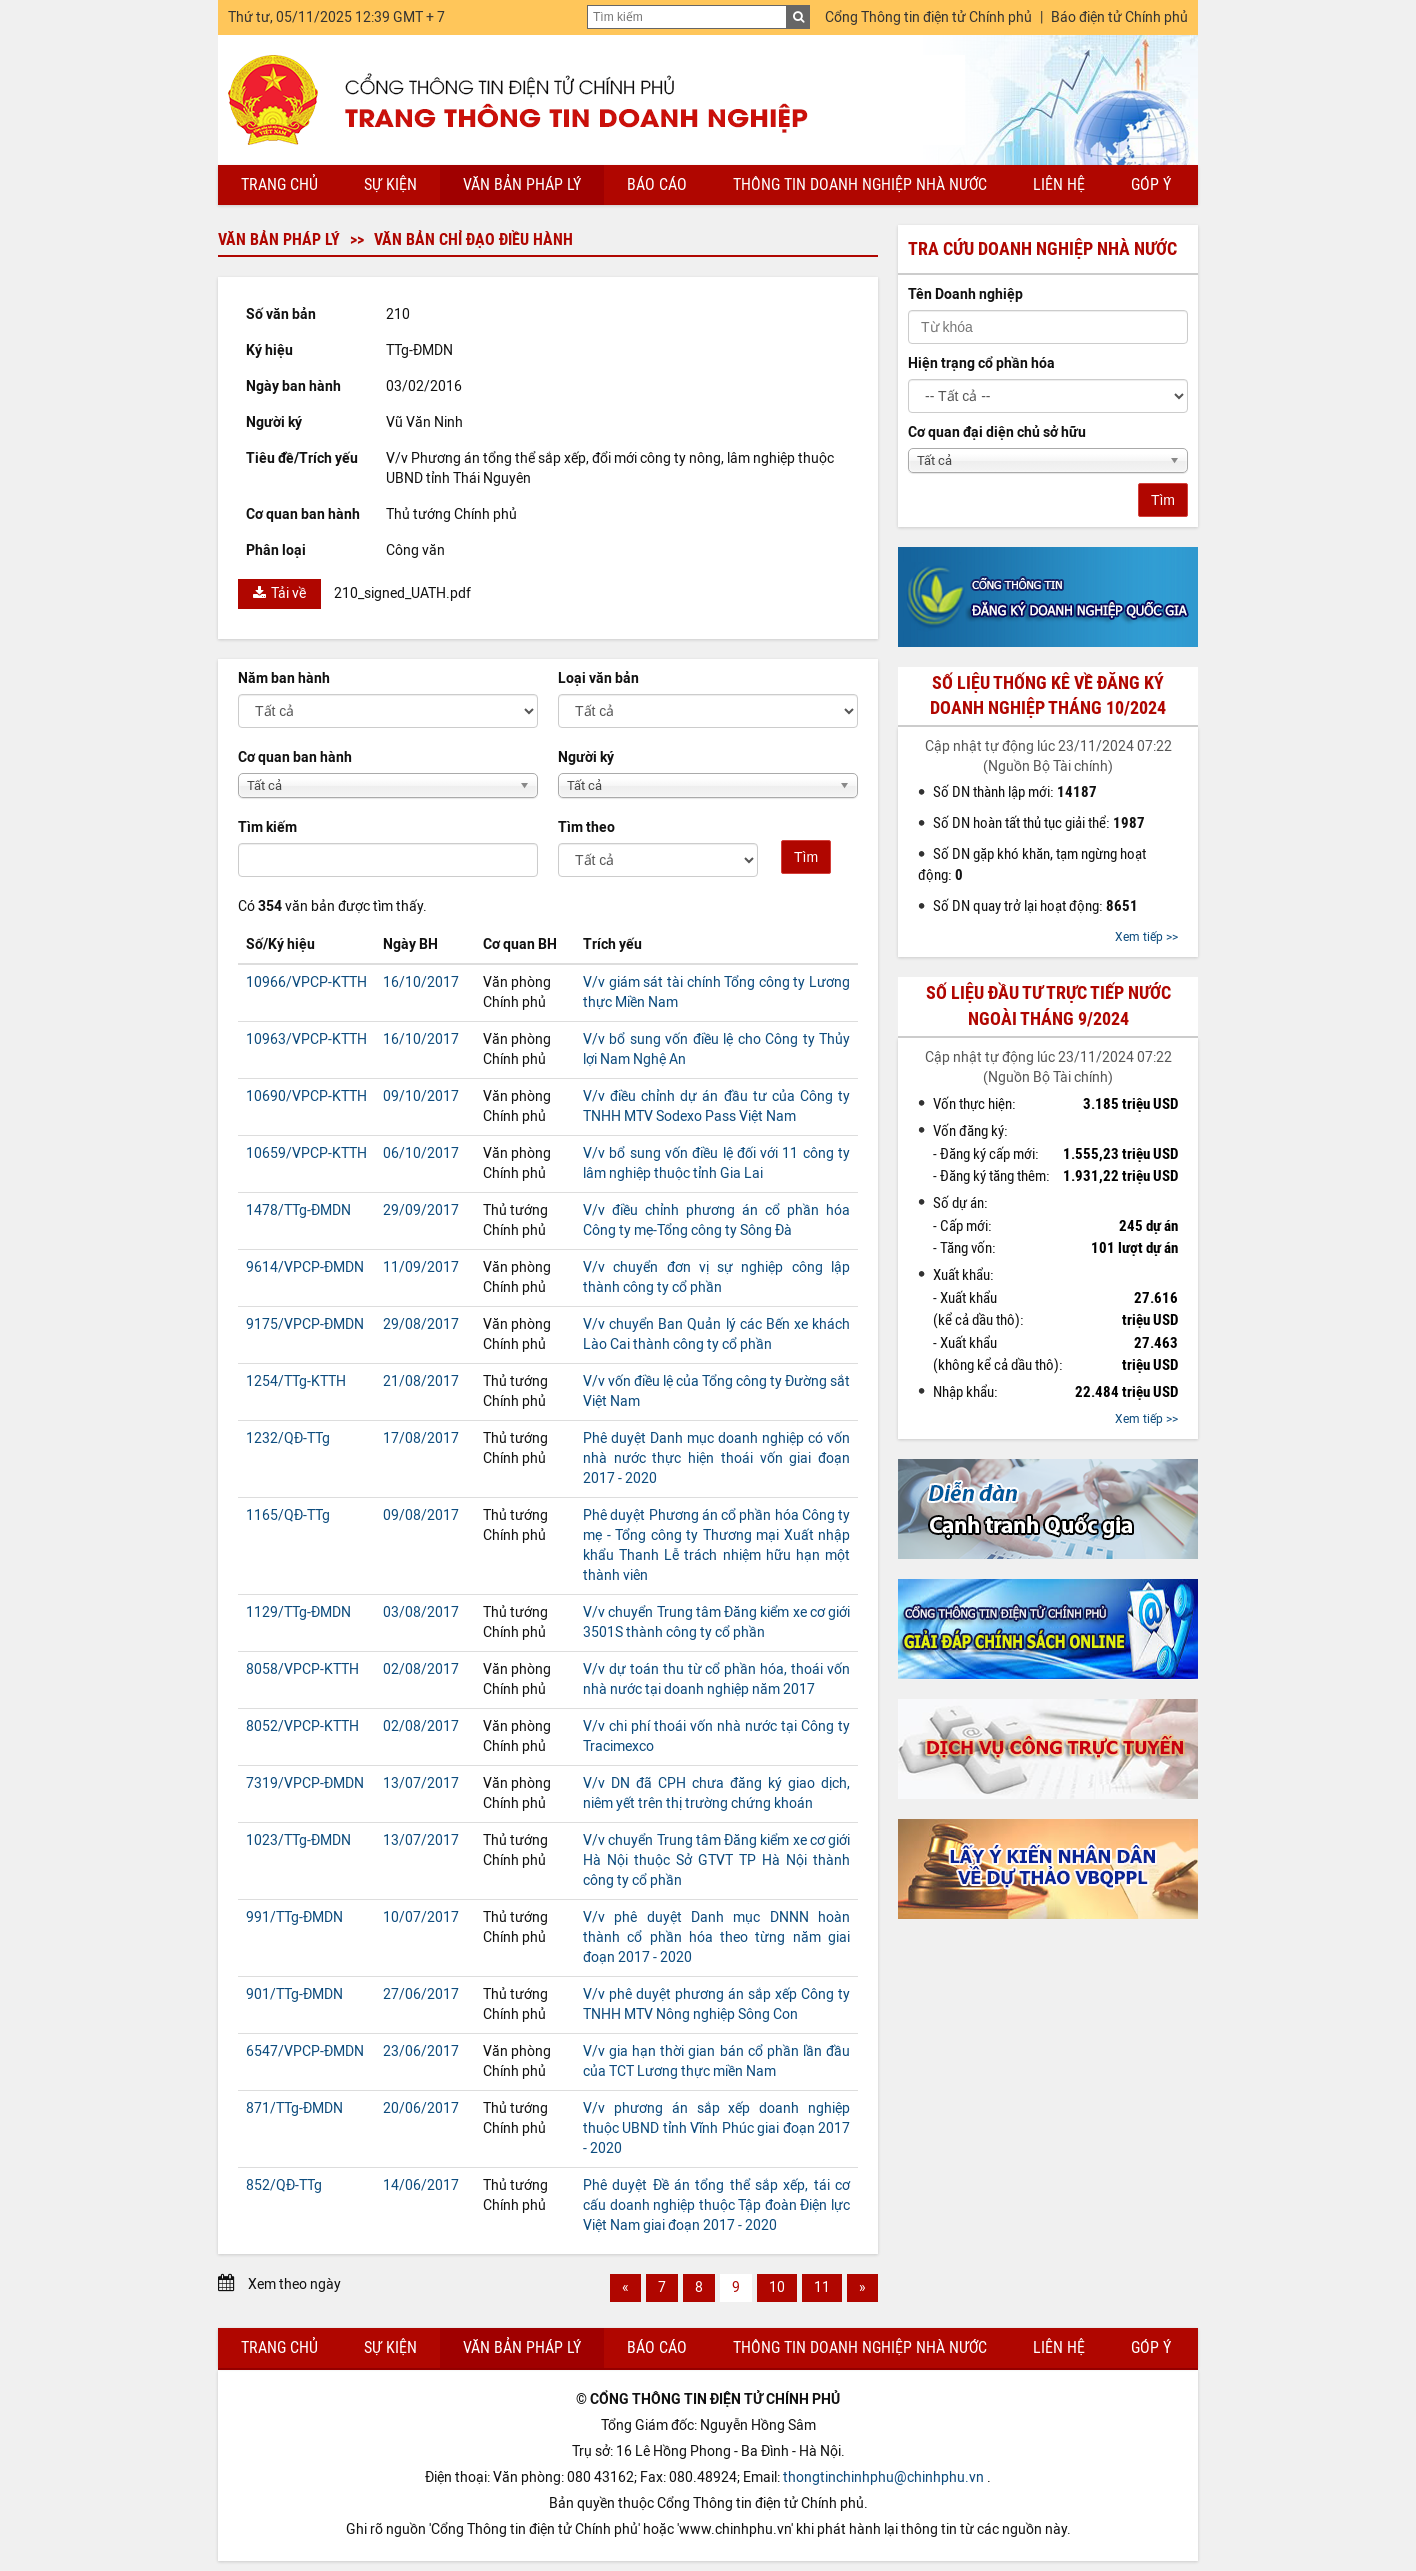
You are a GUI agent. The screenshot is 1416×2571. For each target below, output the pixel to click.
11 (822, 2287)
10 (777, 2287)
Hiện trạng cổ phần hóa (981, 363)
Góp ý (1151, 184)
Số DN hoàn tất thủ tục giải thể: (1039, 823)
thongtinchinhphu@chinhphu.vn (883, 2477)
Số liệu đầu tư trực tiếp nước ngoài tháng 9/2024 (1048, 1005)
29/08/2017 (421, 1324)
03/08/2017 (421, 1612)
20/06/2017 (421, 2108)
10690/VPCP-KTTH (306, 1096)
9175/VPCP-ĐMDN (305, 1324)
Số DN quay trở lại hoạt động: (1035, 906)
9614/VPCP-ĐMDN (305, 1267)
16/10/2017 (421, 982)
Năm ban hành (284, 678)
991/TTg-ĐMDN (294, 1917)
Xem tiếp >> (1146, 937)
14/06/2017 (421, 2185)
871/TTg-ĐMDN (294, 2108)
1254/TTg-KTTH (296, 1381)
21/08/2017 (421, 1381)
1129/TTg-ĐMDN (298, 1612)
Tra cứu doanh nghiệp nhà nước (1042, 249)
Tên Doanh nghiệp (965, 294)
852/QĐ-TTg (284, 2185)
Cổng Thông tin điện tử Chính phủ (928, 17)
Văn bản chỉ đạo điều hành (473, 239)
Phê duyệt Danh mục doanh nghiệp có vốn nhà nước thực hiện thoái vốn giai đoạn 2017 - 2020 (716, 1458)
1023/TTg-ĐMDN (298, 1840)
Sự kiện (390, 184)
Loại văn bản (598, 678)
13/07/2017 (421, 1783)
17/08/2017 (421, 1438)
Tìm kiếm (267, 827)
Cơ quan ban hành (295, 757)
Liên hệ (1059, 184)
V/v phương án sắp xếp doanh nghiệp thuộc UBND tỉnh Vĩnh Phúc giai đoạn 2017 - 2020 (716, 2128)
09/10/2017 (421, 1096)
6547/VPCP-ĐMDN (305, 2051)
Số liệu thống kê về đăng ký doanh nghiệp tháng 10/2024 (1048, 695)
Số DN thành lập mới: (1015, 792)
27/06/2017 (421, 1994)
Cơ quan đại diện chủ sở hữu (997, 432)
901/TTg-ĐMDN (294, 1994)
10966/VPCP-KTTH (306, 982)
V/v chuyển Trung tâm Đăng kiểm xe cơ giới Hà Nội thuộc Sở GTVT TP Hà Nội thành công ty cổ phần (716, 1860)
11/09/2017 (421, 1267)
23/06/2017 (421, 2051)
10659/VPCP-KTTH (306, 1153)
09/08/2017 (421, 1515)
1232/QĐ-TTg (288, 1438)
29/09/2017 (421, 1210)
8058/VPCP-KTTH (302, 1669)
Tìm (806, 857)
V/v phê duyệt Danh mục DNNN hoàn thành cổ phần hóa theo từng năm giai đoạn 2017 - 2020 (716, 1937)
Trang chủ (279, 184)
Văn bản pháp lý (522, 184)
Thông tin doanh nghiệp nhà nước (860, 184)
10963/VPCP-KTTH (306, 1039)
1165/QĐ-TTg (288, 1515)
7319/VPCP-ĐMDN (305, 1783)
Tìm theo (586, 827)
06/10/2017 (421, 1153)
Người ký (586, 757)
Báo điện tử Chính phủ (1119, 17)
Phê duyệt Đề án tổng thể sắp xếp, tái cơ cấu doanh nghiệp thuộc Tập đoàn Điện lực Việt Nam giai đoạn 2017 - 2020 (716, 2205)
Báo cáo (657, 184)
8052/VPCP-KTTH (302, 1726)
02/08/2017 (421, 1669)
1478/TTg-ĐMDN (298, 1210)
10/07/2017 (421, 1917)
